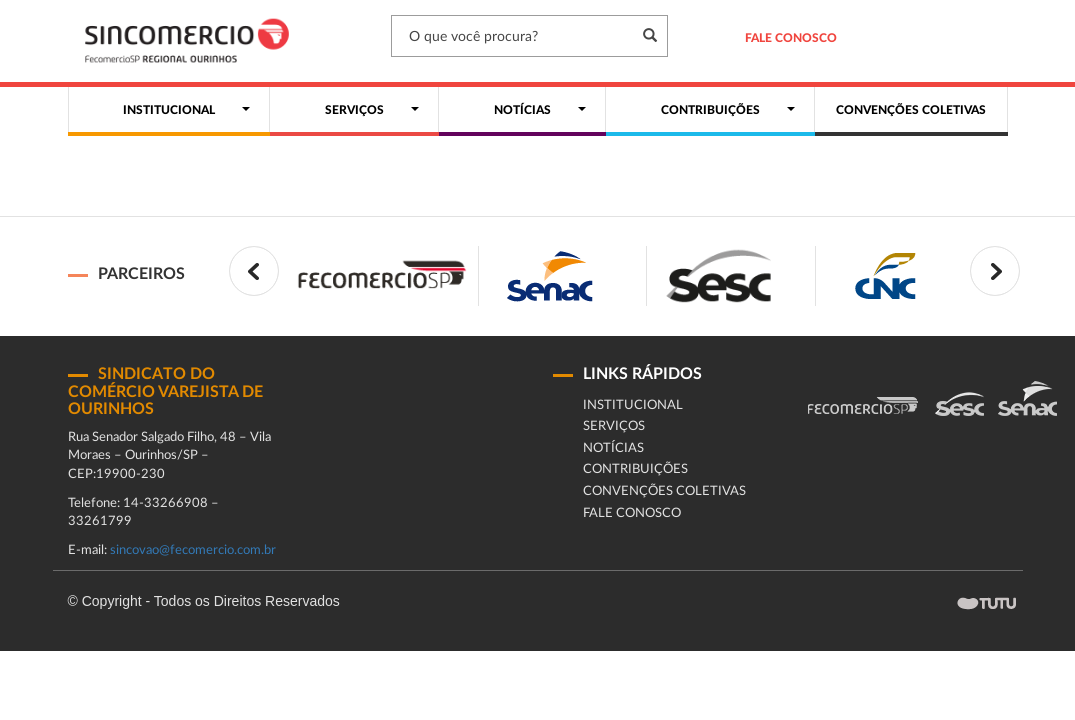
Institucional (633, 405)
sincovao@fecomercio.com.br (193, 550)
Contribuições (635, 469)
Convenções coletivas (664, 491)
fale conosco (632, 513)
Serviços (614, 426)
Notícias (613, 448)
